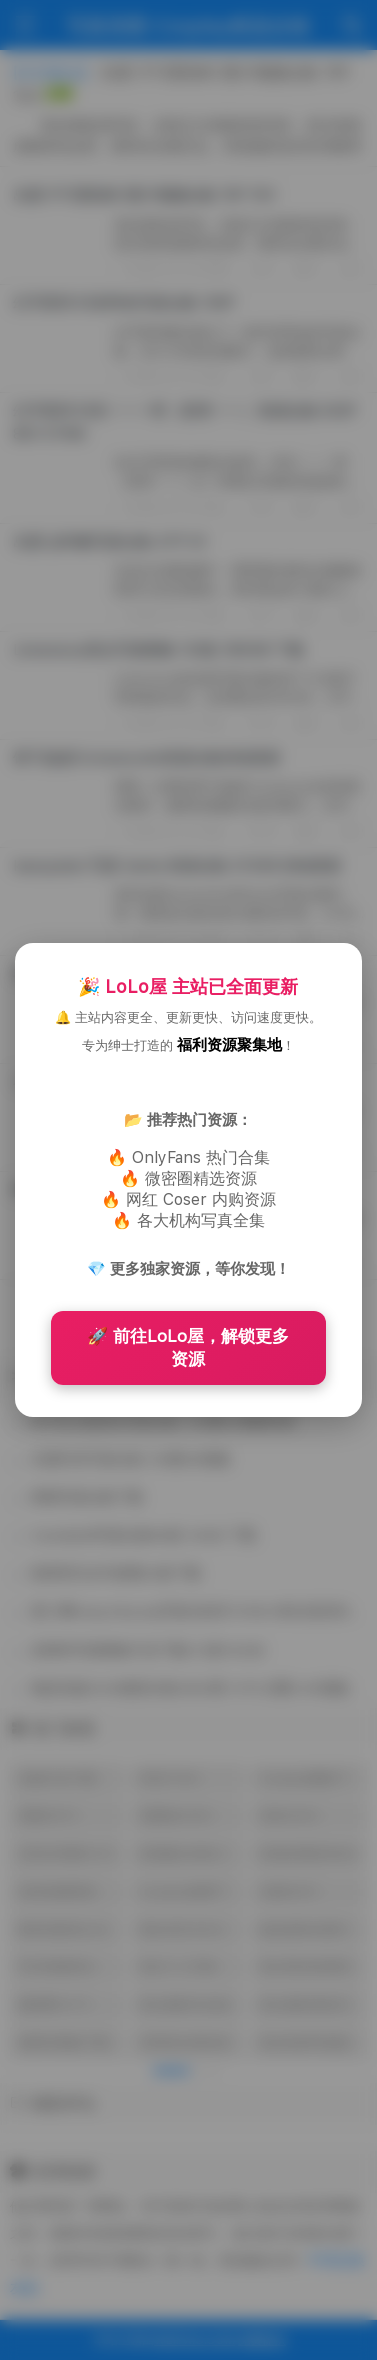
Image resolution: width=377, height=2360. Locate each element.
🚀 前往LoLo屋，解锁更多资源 (188, 1347)
